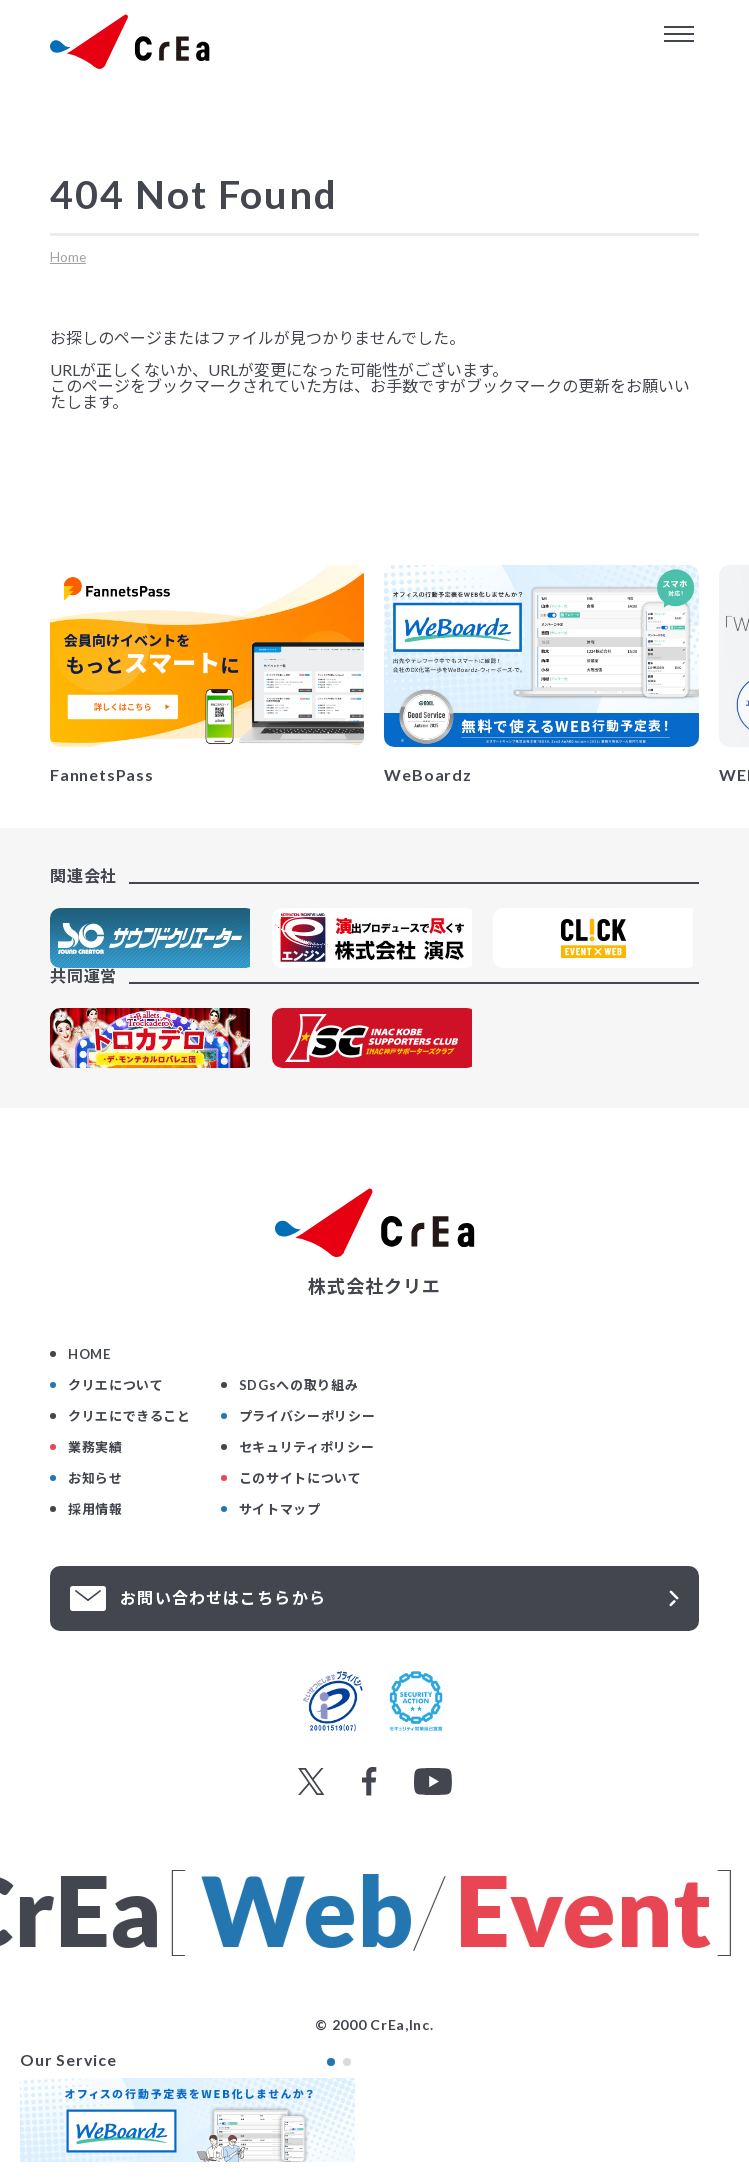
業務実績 (95, 1447)
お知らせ (95, 1478)
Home (68, 257)
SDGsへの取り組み (299, 1385)
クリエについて (116, 1385)
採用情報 (95, 1509)
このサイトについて (300, 1478)
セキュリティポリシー (307, 1447)
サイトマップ (280, 1509)
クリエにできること (129, 1416)
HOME (89, 1354)
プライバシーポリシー (307, 1416)
